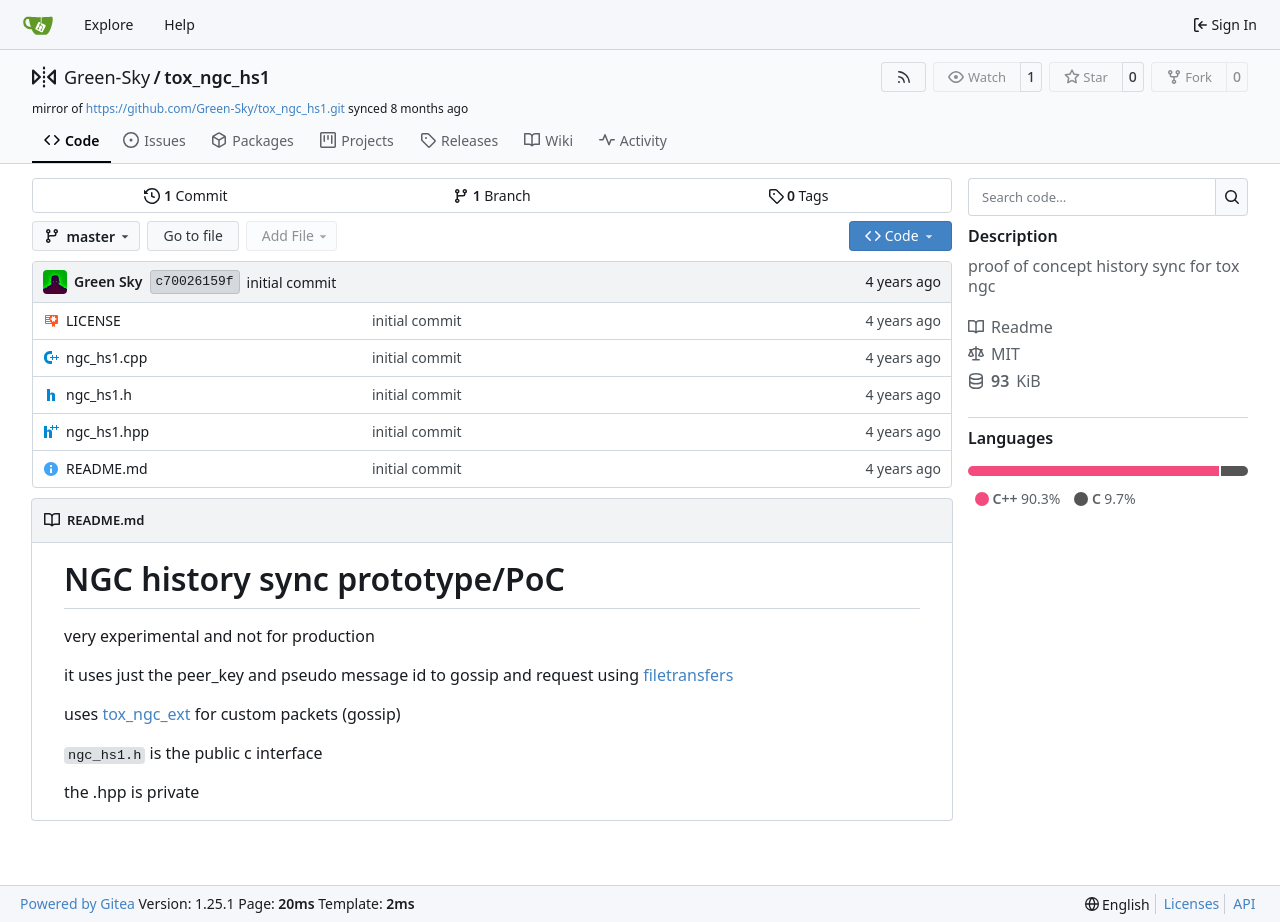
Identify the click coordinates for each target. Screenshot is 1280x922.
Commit (185, 195)
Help (179, 24)
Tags (798, 195)
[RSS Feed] (904, 77)
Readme (1010, 327)
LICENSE (93, 320)
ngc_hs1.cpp (106, 357)
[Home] (38, 25)
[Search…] (1231, 197)
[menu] (1117, 904)
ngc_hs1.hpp (107, 431)
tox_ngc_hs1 (217, 77)
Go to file (192, 235)
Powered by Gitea (77, 903)
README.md (107, 468)
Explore (108, 24)
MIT (994, 354)
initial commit (292, 282)
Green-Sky (107, 77)
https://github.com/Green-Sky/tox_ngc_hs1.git (215, 108)
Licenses (1192, 903)
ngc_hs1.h (99, 394)
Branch (492, 195)
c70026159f (195, 281)
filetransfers (688, 675)
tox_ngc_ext (146, 714)
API (1244, 903)
